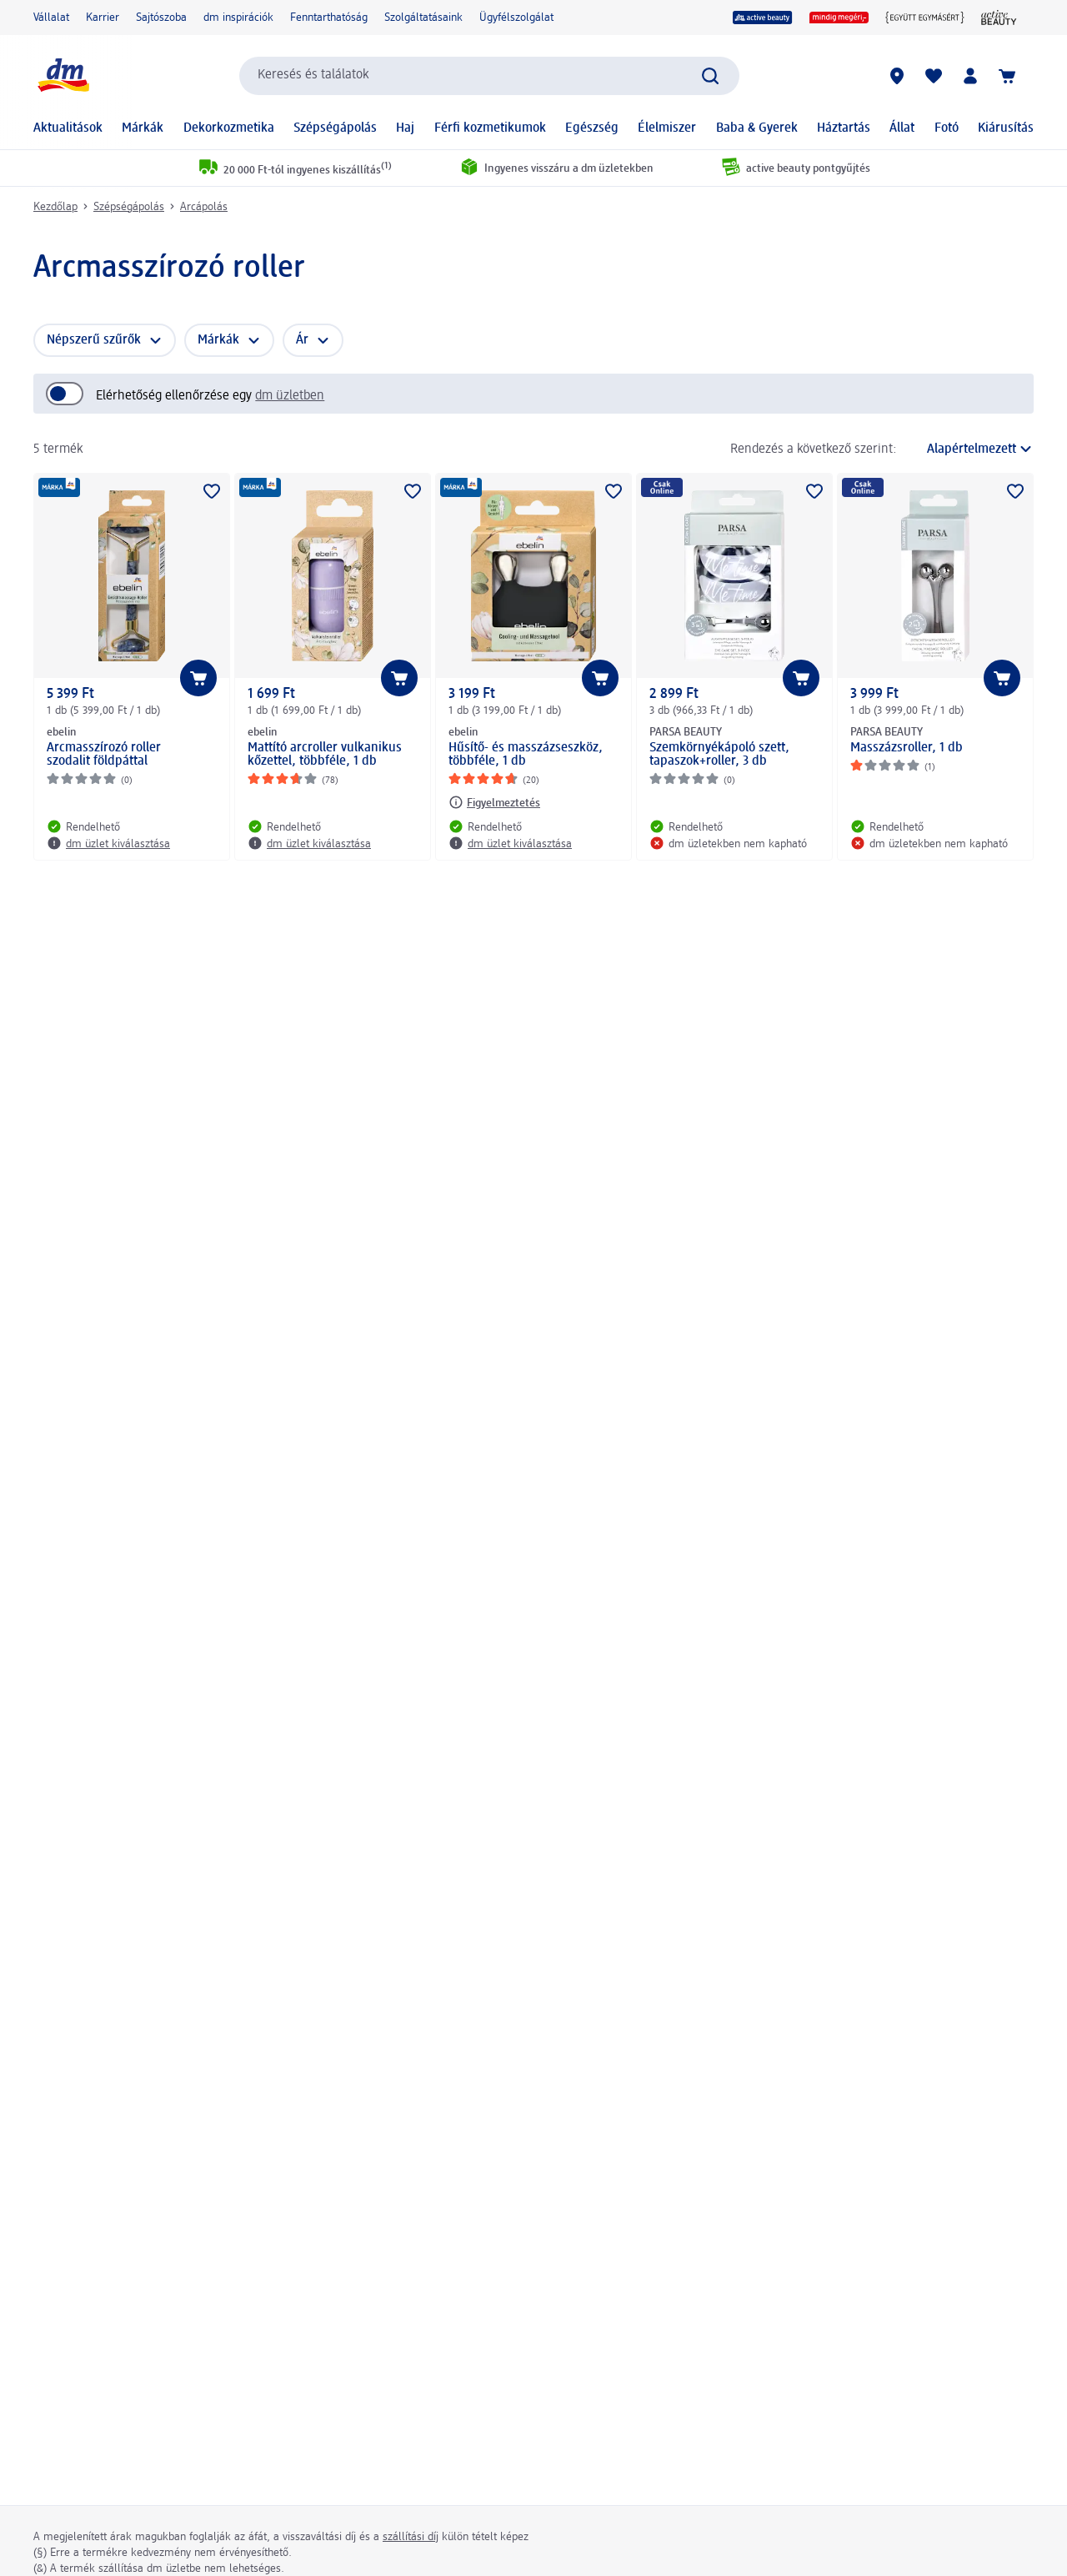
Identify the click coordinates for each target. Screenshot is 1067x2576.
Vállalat (51, 17)
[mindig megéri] (839, 17)
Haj (405, 128)
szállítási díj (410, 2537)
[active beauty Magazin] (999, 17)
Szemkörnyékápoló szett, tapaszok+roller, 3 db (719, 754)
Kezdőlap (55, 207)
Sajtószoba (161, 17)
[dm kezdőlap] (62, 75)
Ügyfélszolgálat (516, 17)
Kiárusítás (1006, 128)
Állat (901, 128)
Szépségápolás (335, 128)
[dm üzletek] (897, 76)
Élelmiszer (667, 128)
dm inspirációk (238, 17)
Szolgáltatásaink (423, 17)
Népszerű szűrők (94, 340)
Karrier (102, 17)
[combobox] (489, 76)
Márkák (142, 128)
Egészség (592, 128)
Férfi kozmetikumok (490, 128)
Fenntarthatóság (329, 17)
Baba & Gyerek (757, 128)
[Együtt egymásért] (924, 17)
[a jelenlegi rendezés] (969, 449)
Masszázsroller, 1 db (906, 748)
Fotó (946, 128)
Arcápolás (204, 207)
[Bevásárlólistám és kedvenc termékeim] (934, 76)
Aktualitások (68, 128)
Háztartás (843, 128)
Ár (302, 340)
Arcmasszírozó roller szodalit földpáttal (104, 754)
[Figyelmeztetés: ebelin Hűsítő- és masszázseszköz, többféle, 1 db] (494, 802)
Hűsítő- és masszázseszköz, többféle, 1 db (525, 754)
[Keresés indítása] (710, 76)
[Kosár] (1007, 76)
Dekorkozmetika (228, 128)
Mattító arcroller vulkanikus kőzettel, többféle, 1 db (325, 754)
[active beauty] (763, 17)
